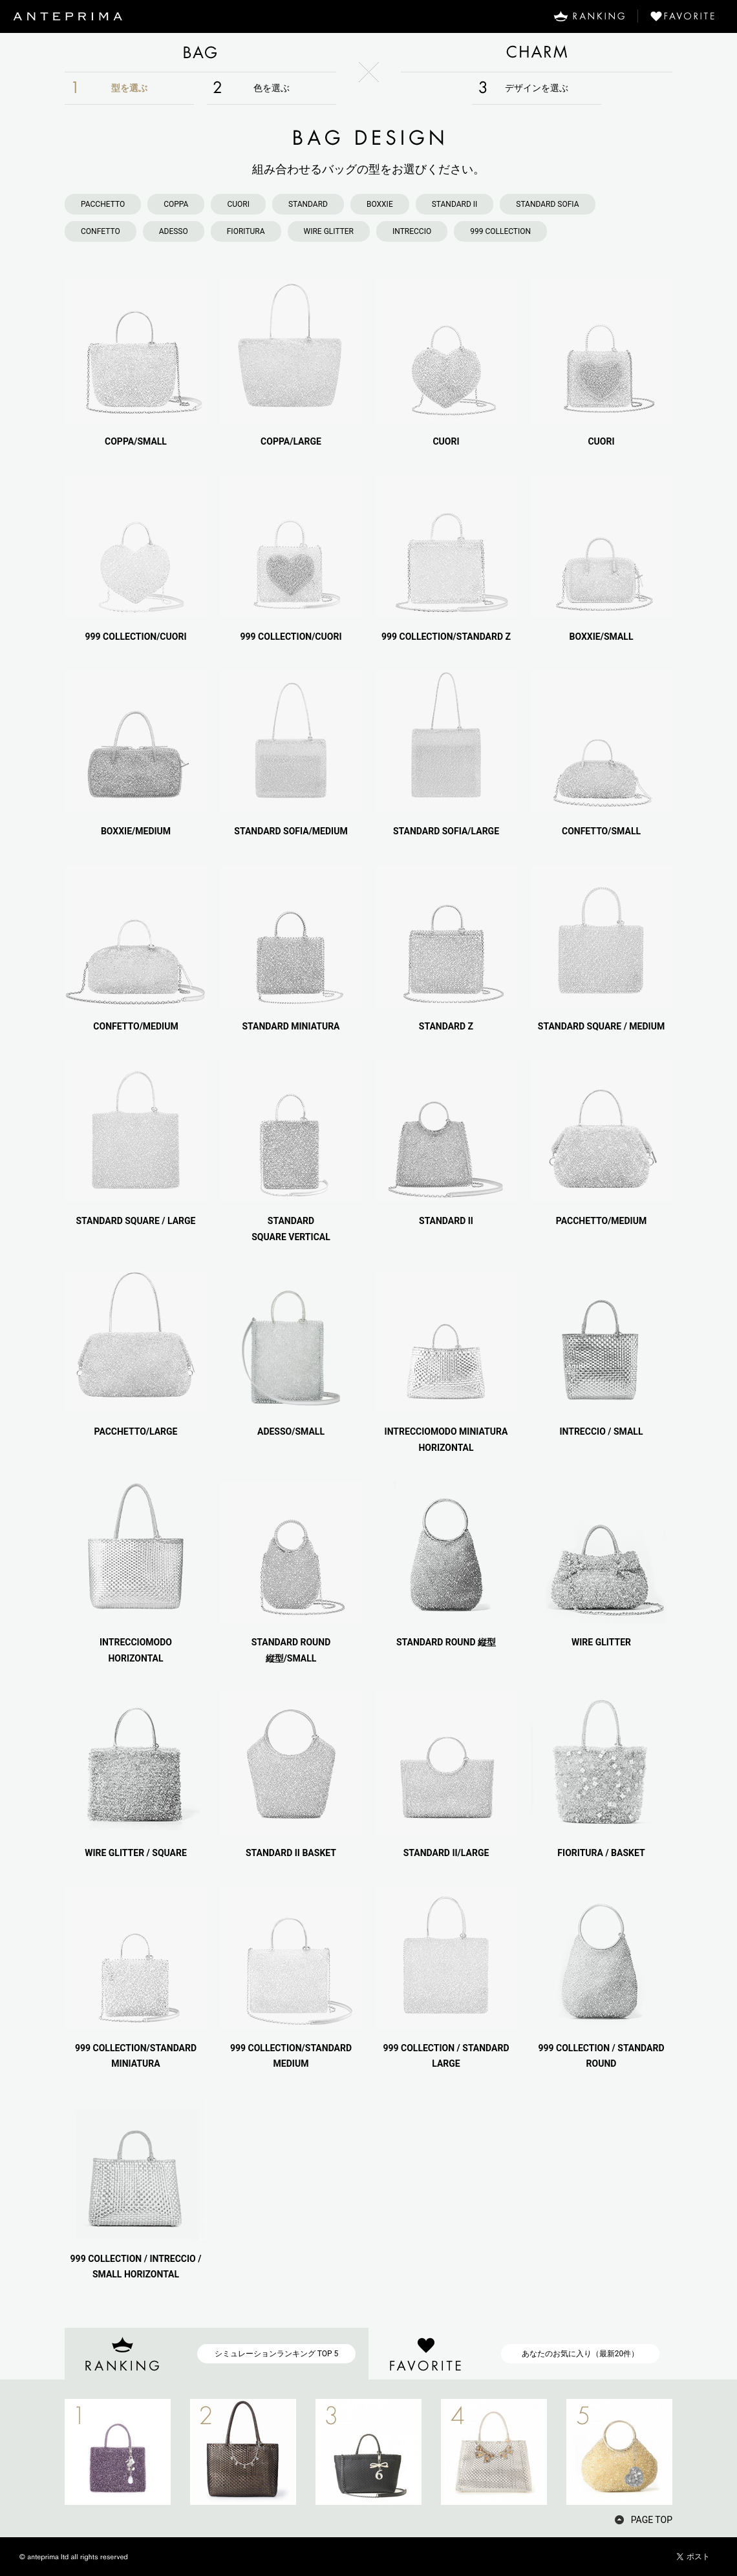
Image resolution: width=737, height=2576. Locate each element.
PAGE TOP (651, 2520)
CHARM (536, 52)
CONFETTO (100, 231)
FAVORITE (687, 16)
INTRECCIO (411, 231)
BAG (200, 52)
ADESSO (173, 231)
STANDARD (308, 204)
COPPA (176, 204)
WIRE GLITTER (329, 231)
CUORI (238, 204)
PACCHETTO (103, 204)
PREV (42, 2452)
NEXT (695, 2452)
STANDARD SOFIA (547, 204)
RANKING (588, 16)
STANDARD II (455, 204)
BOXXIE (380, 204)
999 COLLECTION (500, 231)
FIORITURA (246, 231)
